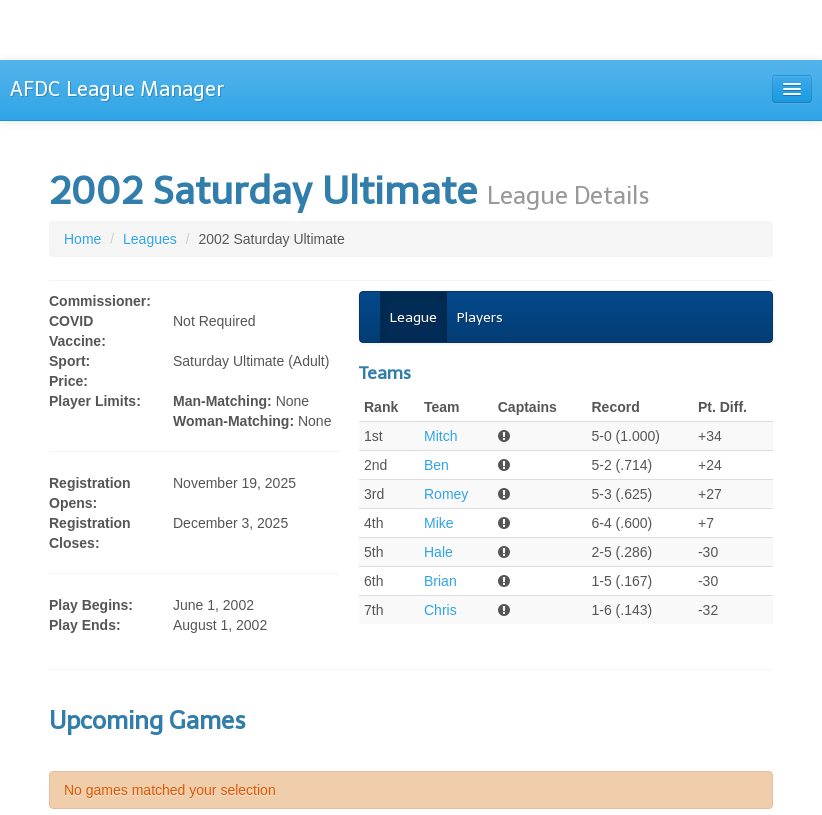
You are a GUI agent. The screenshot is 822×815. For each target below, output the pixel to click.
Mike (439, 523)
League (413, 317)
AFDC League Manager (117, 89)
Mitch (440, 436)
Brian (440, 581)
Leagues (150, 239)
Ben (436, 465)
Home (82, 239)
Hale (438, 552)
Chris (440, 610)
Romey (446, 494)
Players (480, 317)
